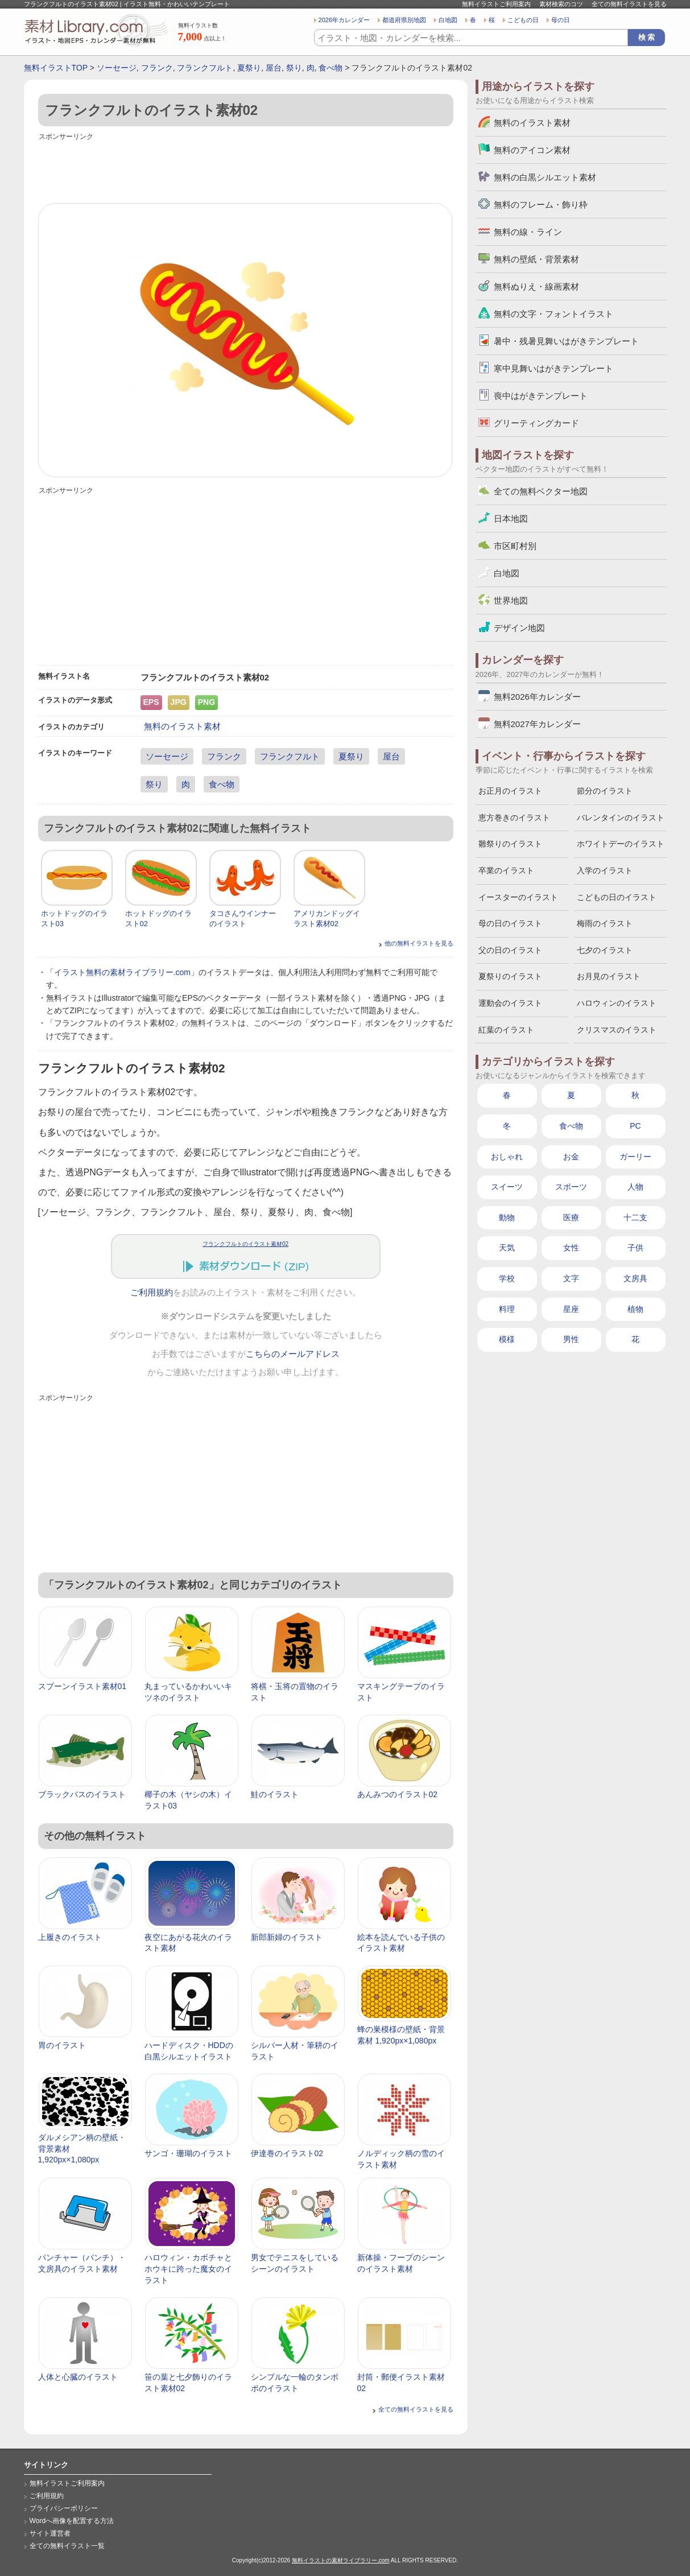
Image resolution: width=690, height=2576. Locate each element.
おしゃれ (507, 1156)
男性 (571, 1339)
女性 (571, 1247)
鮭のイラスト (275, 1794)
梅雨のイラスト (605, 923)
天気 (507, 1247)
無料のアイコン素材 (532, 150)
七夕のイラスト (605, 950)
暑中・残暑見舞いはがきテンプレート (566, 341)
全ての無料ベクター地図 (541, 491)
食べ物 (330, 67)
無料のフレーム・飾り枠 (541, 204)
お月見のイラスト (609, 976)
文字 (571, 1278)
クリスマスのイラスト (616, 1029)
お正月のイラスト (510, 790)
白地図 (448, 19)
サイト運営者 (50, 2533)
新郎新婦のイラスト (287, 1937)
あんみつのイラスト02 (397, 1794)
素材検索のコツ (561, 4)
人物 (635, 1186)
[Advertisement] (246, 169)
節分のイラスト (605, 790)
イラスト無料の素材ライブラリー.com (122, 972)
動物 (507, 1217)
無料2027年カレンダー (537, 724)
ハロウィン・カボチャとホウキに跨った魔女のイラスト (188, 2268)
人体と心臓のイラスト (78, 2376)
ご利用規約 (151, 1292)
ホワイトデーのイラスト (620, 843)
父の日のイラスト (510, 950)
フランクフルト (205, 67)
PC (635, 1125)
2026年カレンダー (344, 19)
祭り (294, 67)
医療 (571, 1217)
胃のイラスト (62, 2045)
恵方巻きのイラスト (514, 817)
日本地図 (511, 518)
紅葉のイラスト (506, 1029)
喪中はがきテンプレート (541, 396)
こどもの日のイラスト (616, 897)
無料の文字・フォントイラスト (553, 314)
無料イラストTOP (56, 67)
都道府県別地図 (404, 19)
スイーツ (507, 1186)
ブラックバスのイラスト (82, 1794)
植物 (635, 1309)
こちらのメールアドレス (293, 1354)
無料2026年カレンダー (537, 696)
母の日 (560, 19)
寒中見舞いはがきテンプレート (553, 368)
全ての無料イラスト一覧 (67, 2546)
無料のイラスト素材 (182, 726)
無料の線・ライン (528, 232)
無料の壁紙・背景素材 (536, 259)
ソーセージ (117, 67)
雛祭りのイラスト (510, 843)
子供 (635, 1247)
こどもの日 (523, 19)
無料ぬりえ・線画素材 (536, 286)
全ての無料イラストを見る (629, 4)
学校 (507, 1278)
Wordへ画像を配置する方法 (72, 2521)
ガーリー (635, 1156)
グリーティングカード (536, 423)
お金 (571, 1156)
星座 (571, 1309)
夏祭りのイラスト (510, 976)
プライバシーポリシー (64, 2508)
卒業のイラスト (506, 870)
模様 (507, 1339)
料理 (507, 1309)
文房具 (635, 1278)
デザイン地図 (519, 628)
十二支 (635, 1217)
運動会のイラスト (510, 1003)
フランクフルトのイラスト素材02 (245, 1244)
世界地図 (511, 600)
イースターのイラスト (518, 897)
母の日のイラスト (510, 923)
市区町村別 (515, 546)
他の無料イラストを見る (419, 943)
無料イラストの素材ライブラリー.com (341, 2560)
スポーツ (571, 1186)
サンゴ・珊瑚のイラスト (188, 2153)
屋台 (274, 67)
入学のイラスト (605, 870)
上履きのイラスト (70, 1937)
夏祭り (249, 67)
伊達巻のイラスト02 (287, 2153)
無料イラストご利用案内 (496, 4)
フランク (157, 67)
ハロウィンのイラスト (616, 1003)
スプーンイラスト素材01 (82, 1686)
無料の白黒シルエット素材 (545, 177)
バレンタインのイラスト (620, 817)
